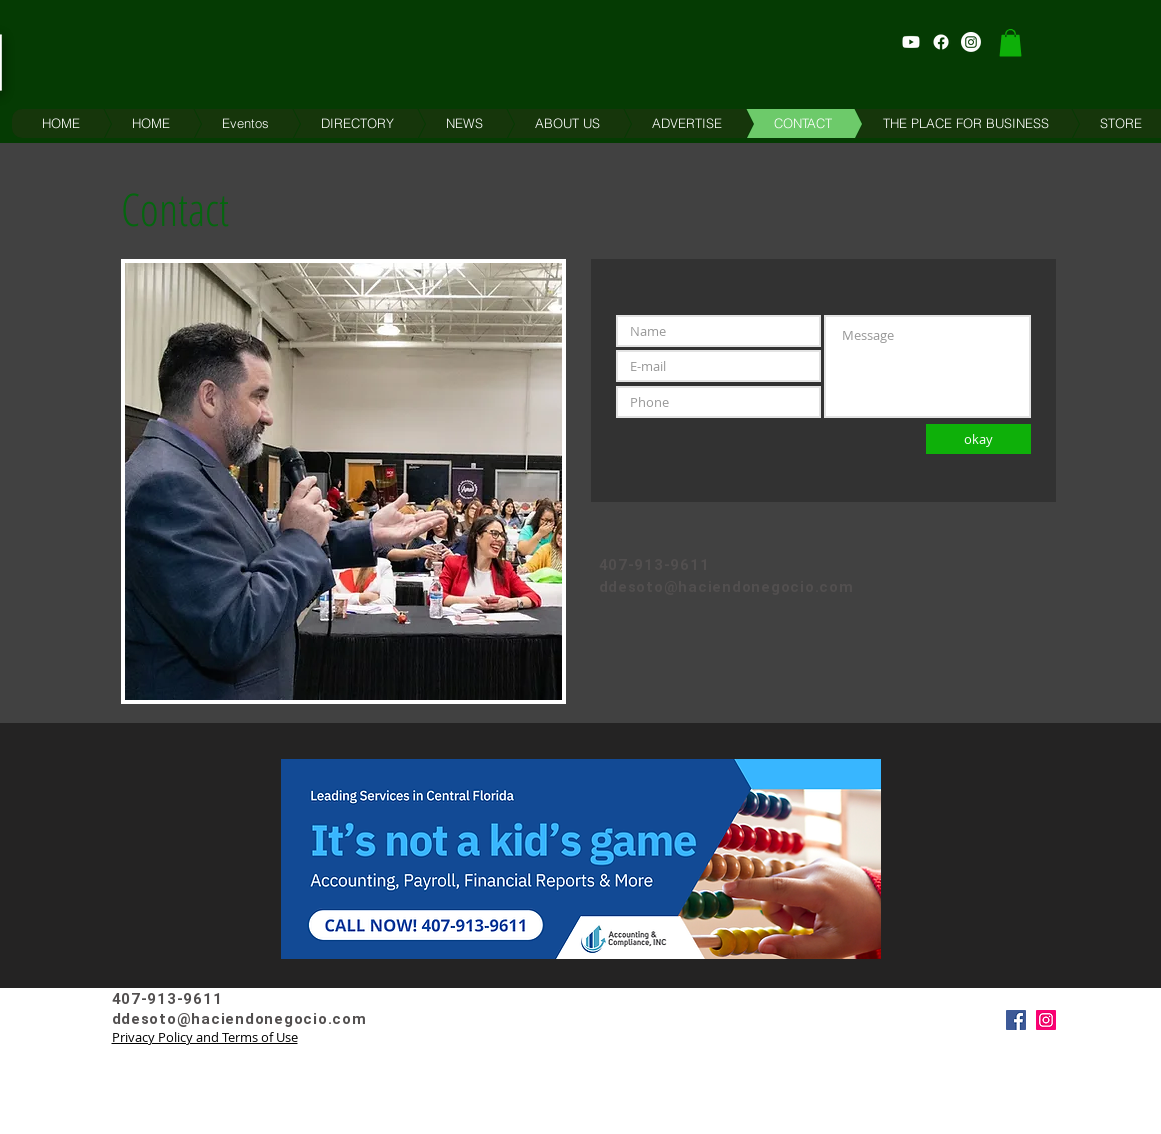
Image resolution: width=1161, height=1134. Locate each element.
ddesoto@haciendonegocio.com (726, 587)
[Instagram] (1046, 1020)
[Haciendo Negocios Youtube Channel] (911, 42)
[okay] (978, 439)
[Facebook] (1016, 1020)
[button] (1010, 42)
